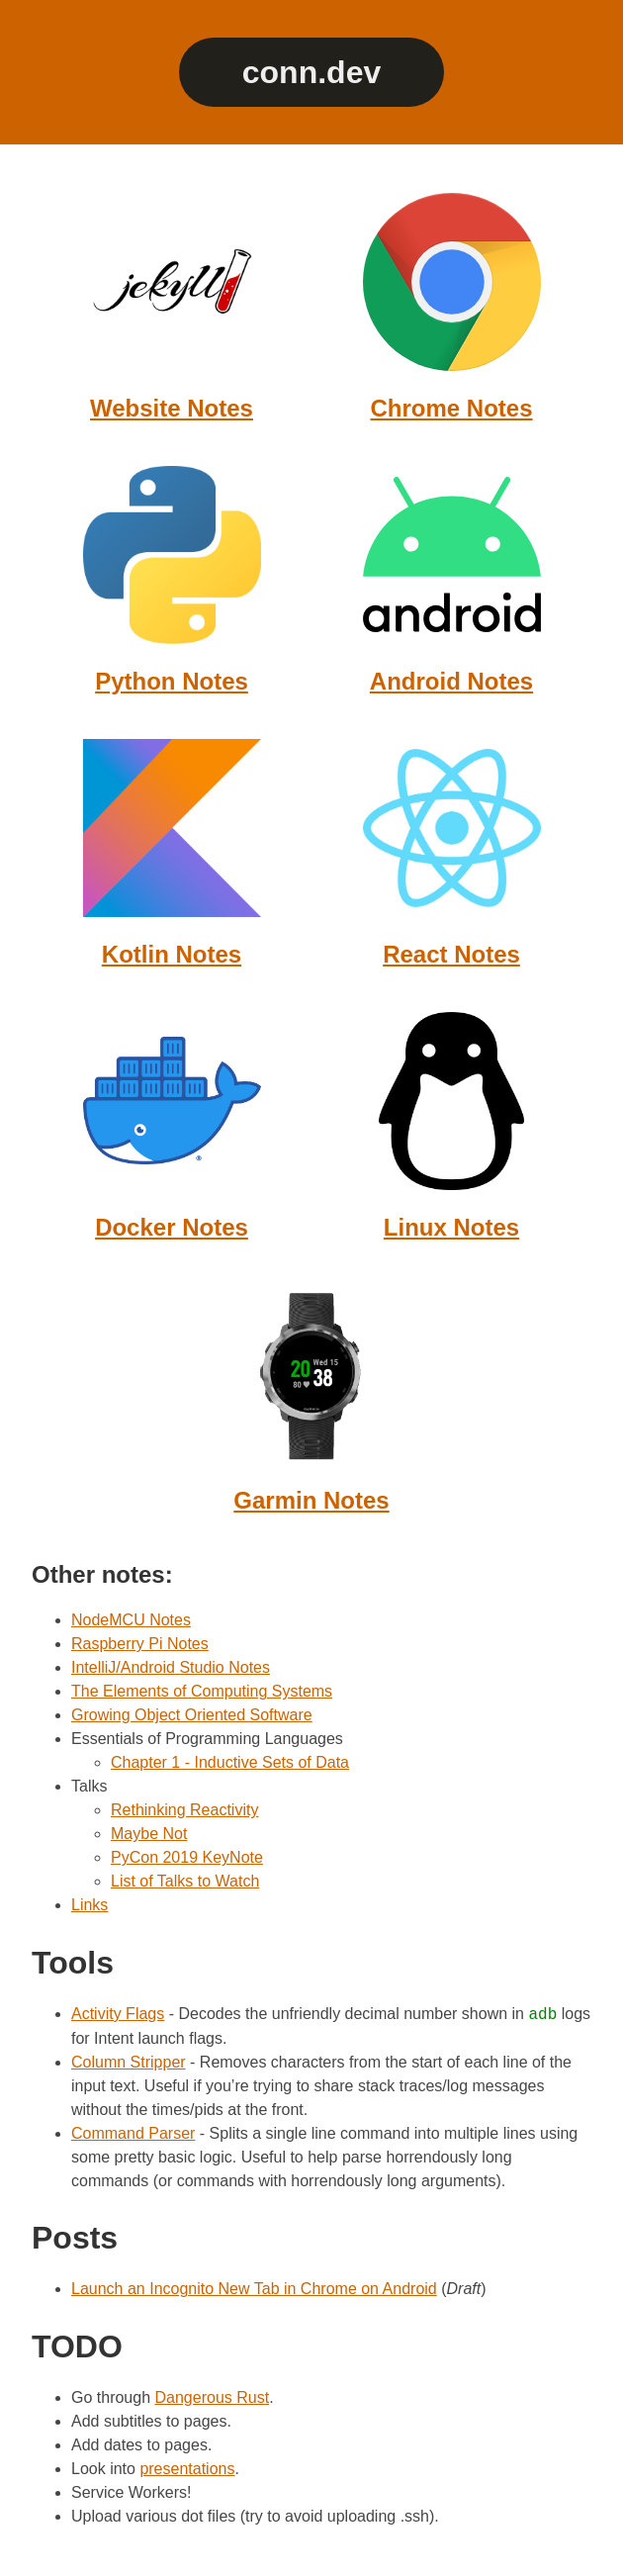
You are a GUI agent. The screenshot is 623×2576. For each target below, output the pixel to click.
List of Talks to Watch (185, 1881)
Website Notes (171, 408)
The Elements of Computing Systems (201, 1691)
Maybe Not (149, 1833)
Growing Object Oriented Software (191, 1714)
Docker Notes (171, 1227)
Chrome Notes (451, 408)
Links (89, 1904)
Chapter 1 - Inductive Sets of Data (230, 1762)
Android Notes (451, 681)
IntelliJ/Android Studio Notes (170, 1667)
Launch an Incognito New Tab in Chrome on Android (254, 2288)
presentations (186, 2468)
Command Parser (133, 2133)
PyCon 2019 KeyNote (187, 1857)
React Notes (451, 954)
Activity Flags (117, 2014)
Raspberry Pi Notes (140, 1643)
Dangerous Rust (212, 2397)
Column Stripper (128, 2062)
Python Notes (171, 681)
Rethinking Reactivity (184, 1809)
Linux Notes (451, 1227)
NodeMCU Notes (131, 1619)
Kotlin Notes (171, 954)
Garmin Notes (311, 1500)
